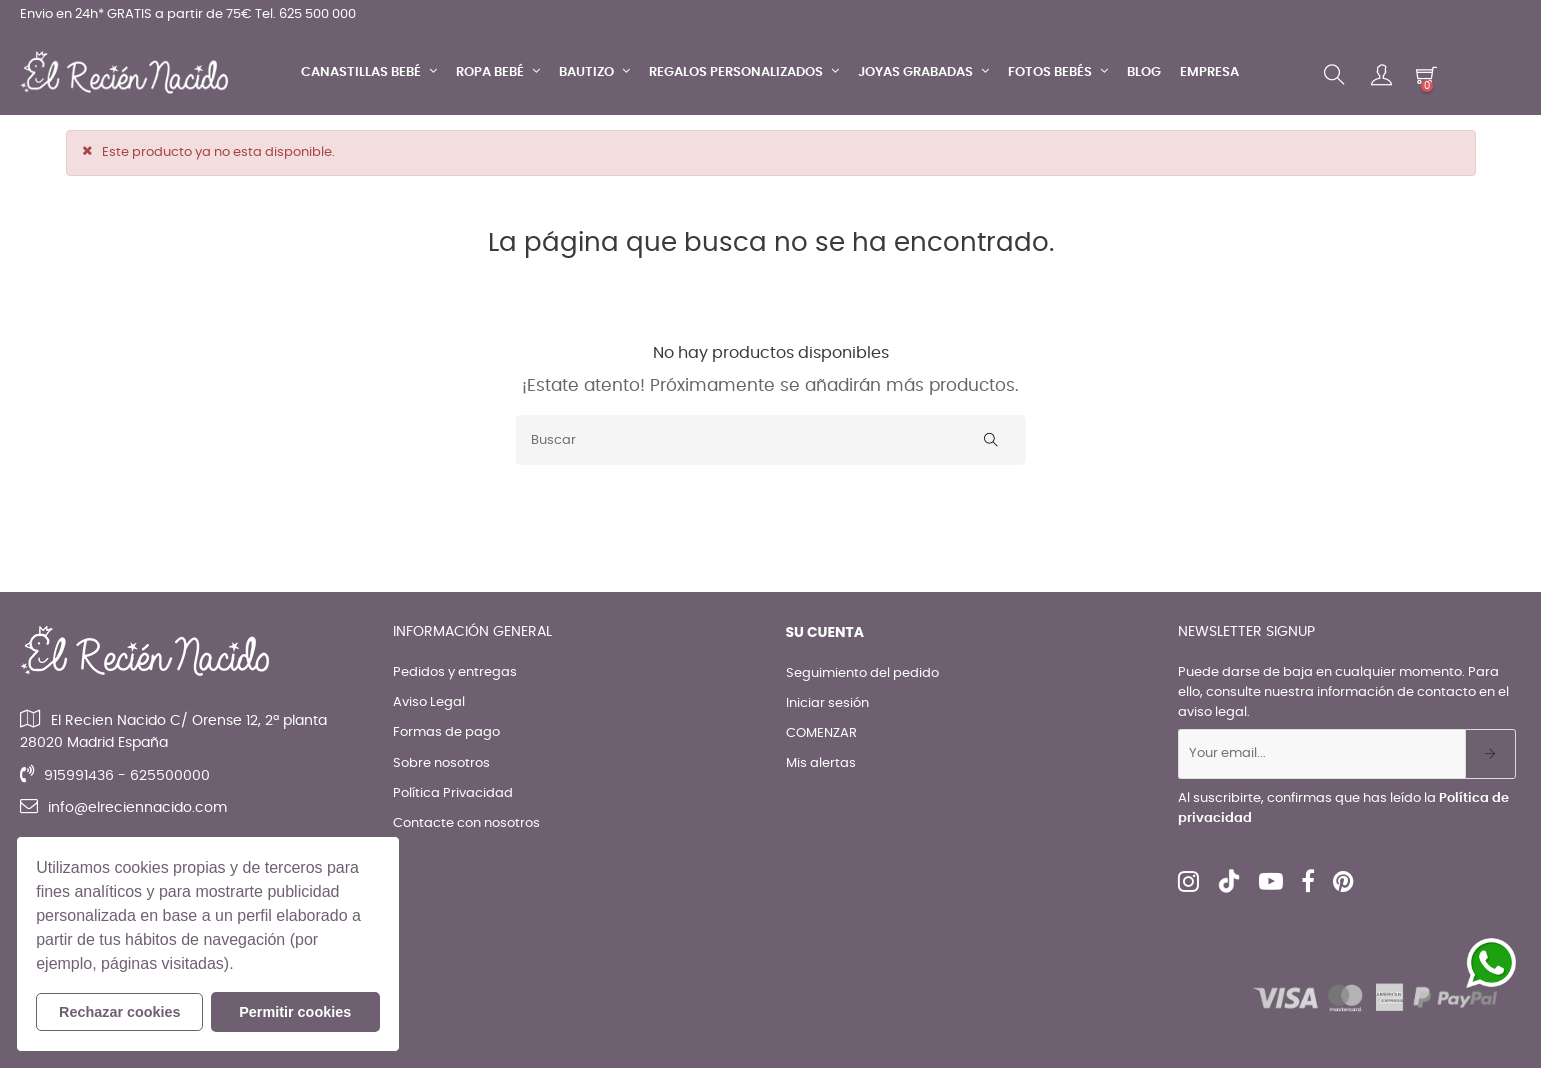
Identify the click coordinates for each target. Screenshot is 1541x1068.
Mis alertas (821, 763)
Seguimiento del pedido (862, 673)
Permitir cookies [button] (295, 1012)
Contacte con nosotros (466, 823)
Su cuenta (825, 632)
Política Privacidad (453, 793)
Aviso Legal (429, 702)
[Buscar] (771, 440)
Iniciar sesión (827, 703)
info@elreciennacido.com (137, 808)
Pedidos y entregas (455, 672)
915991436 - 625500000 (127, 776)
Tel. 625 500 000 (305, 14)
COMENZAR (821, 733)
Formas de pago (446, 732)
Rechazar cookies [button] (120, 1012)
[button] (241, 966)
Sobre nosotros (441, 763)
